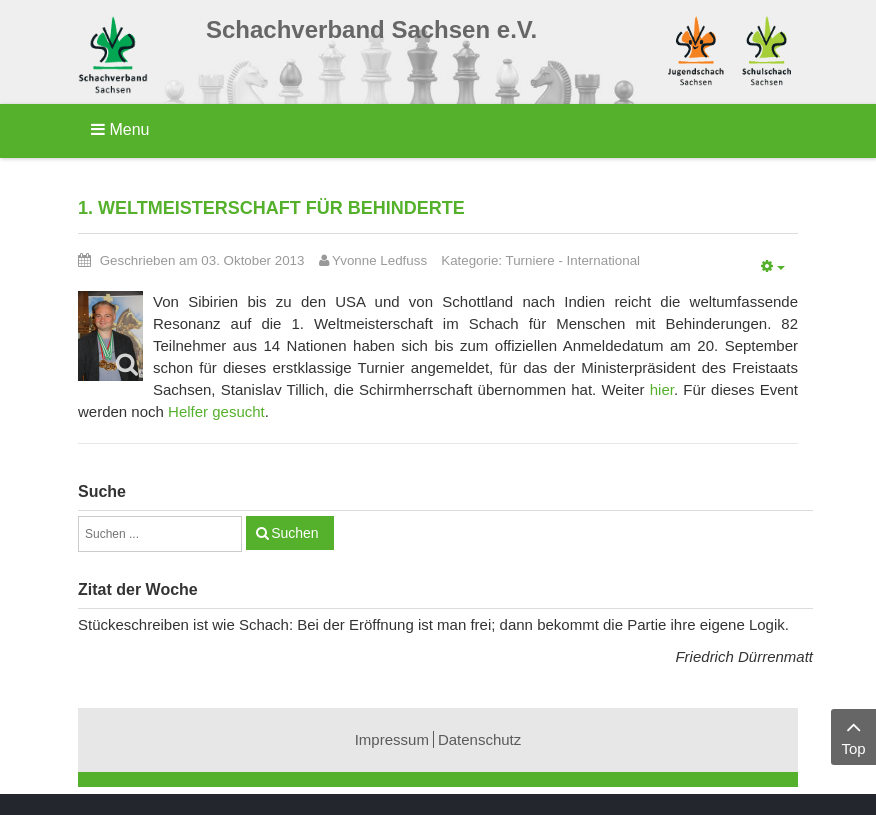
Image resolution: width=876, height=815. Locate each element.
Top (853, 735)
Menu (120, 129)
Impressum (392, 739)
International (603, 260)
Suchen (294, 533)
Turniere (530, 260)
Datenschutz (479, 739)
